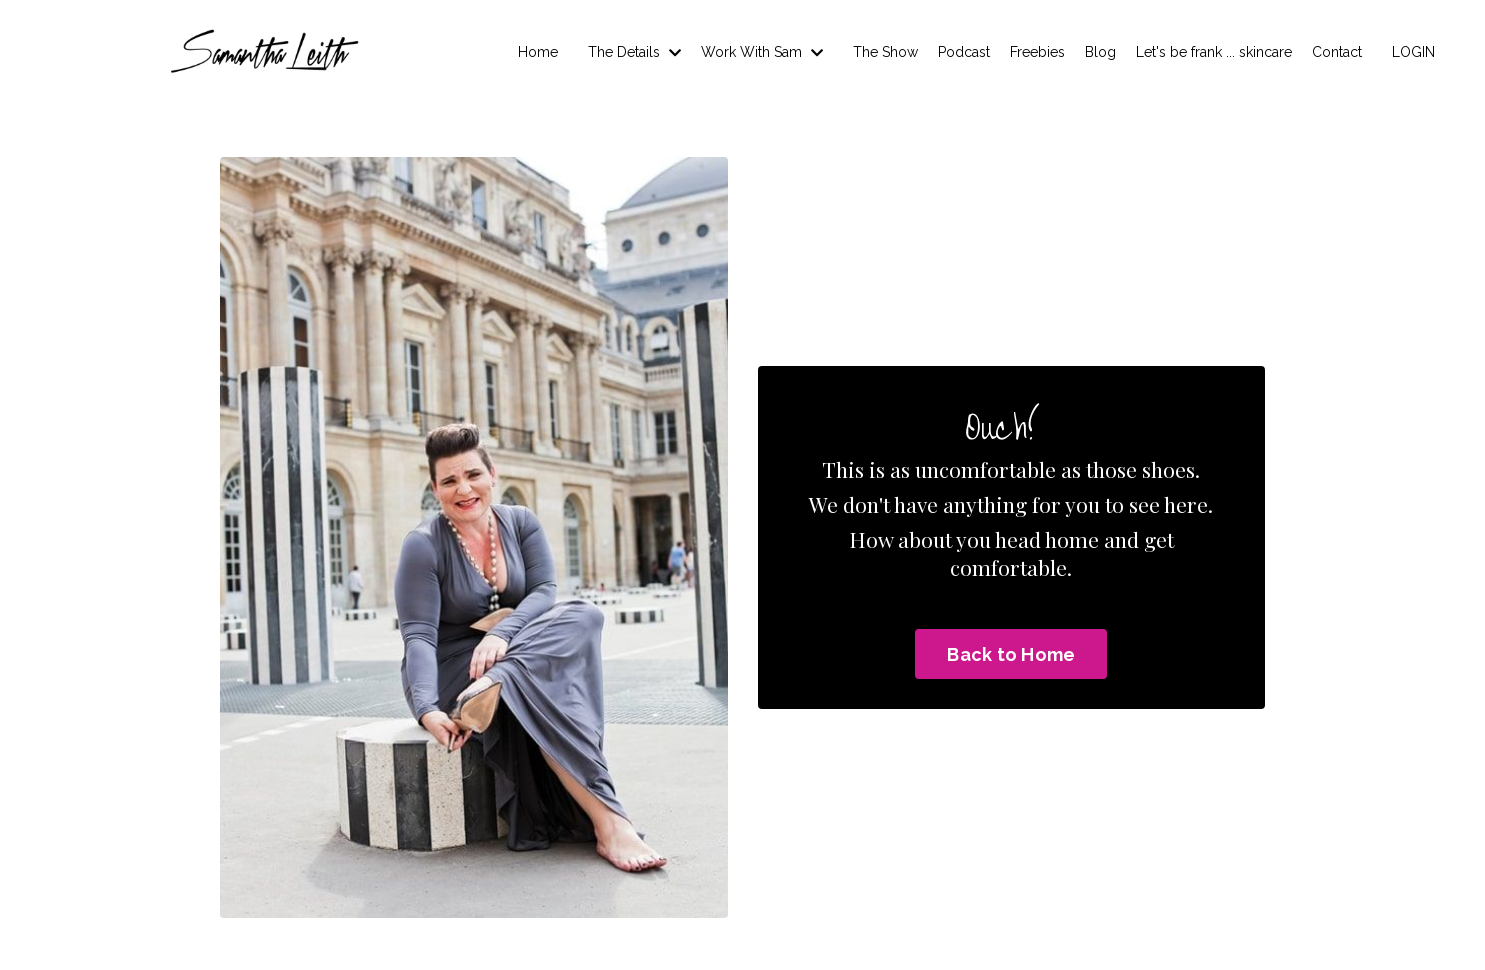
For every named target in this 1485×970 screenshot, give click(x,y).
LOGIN (1413, 52)
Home (538, 52)
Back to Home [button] (1011, 654)
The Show (885, 52)
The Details (634, 52)
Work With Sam (762, 52)
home (1072, 539)
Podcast (964, 52)
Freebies (1037, 52)
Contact (1337, 52)
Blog (1100, 52)
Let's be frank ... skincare (1214, 52)
